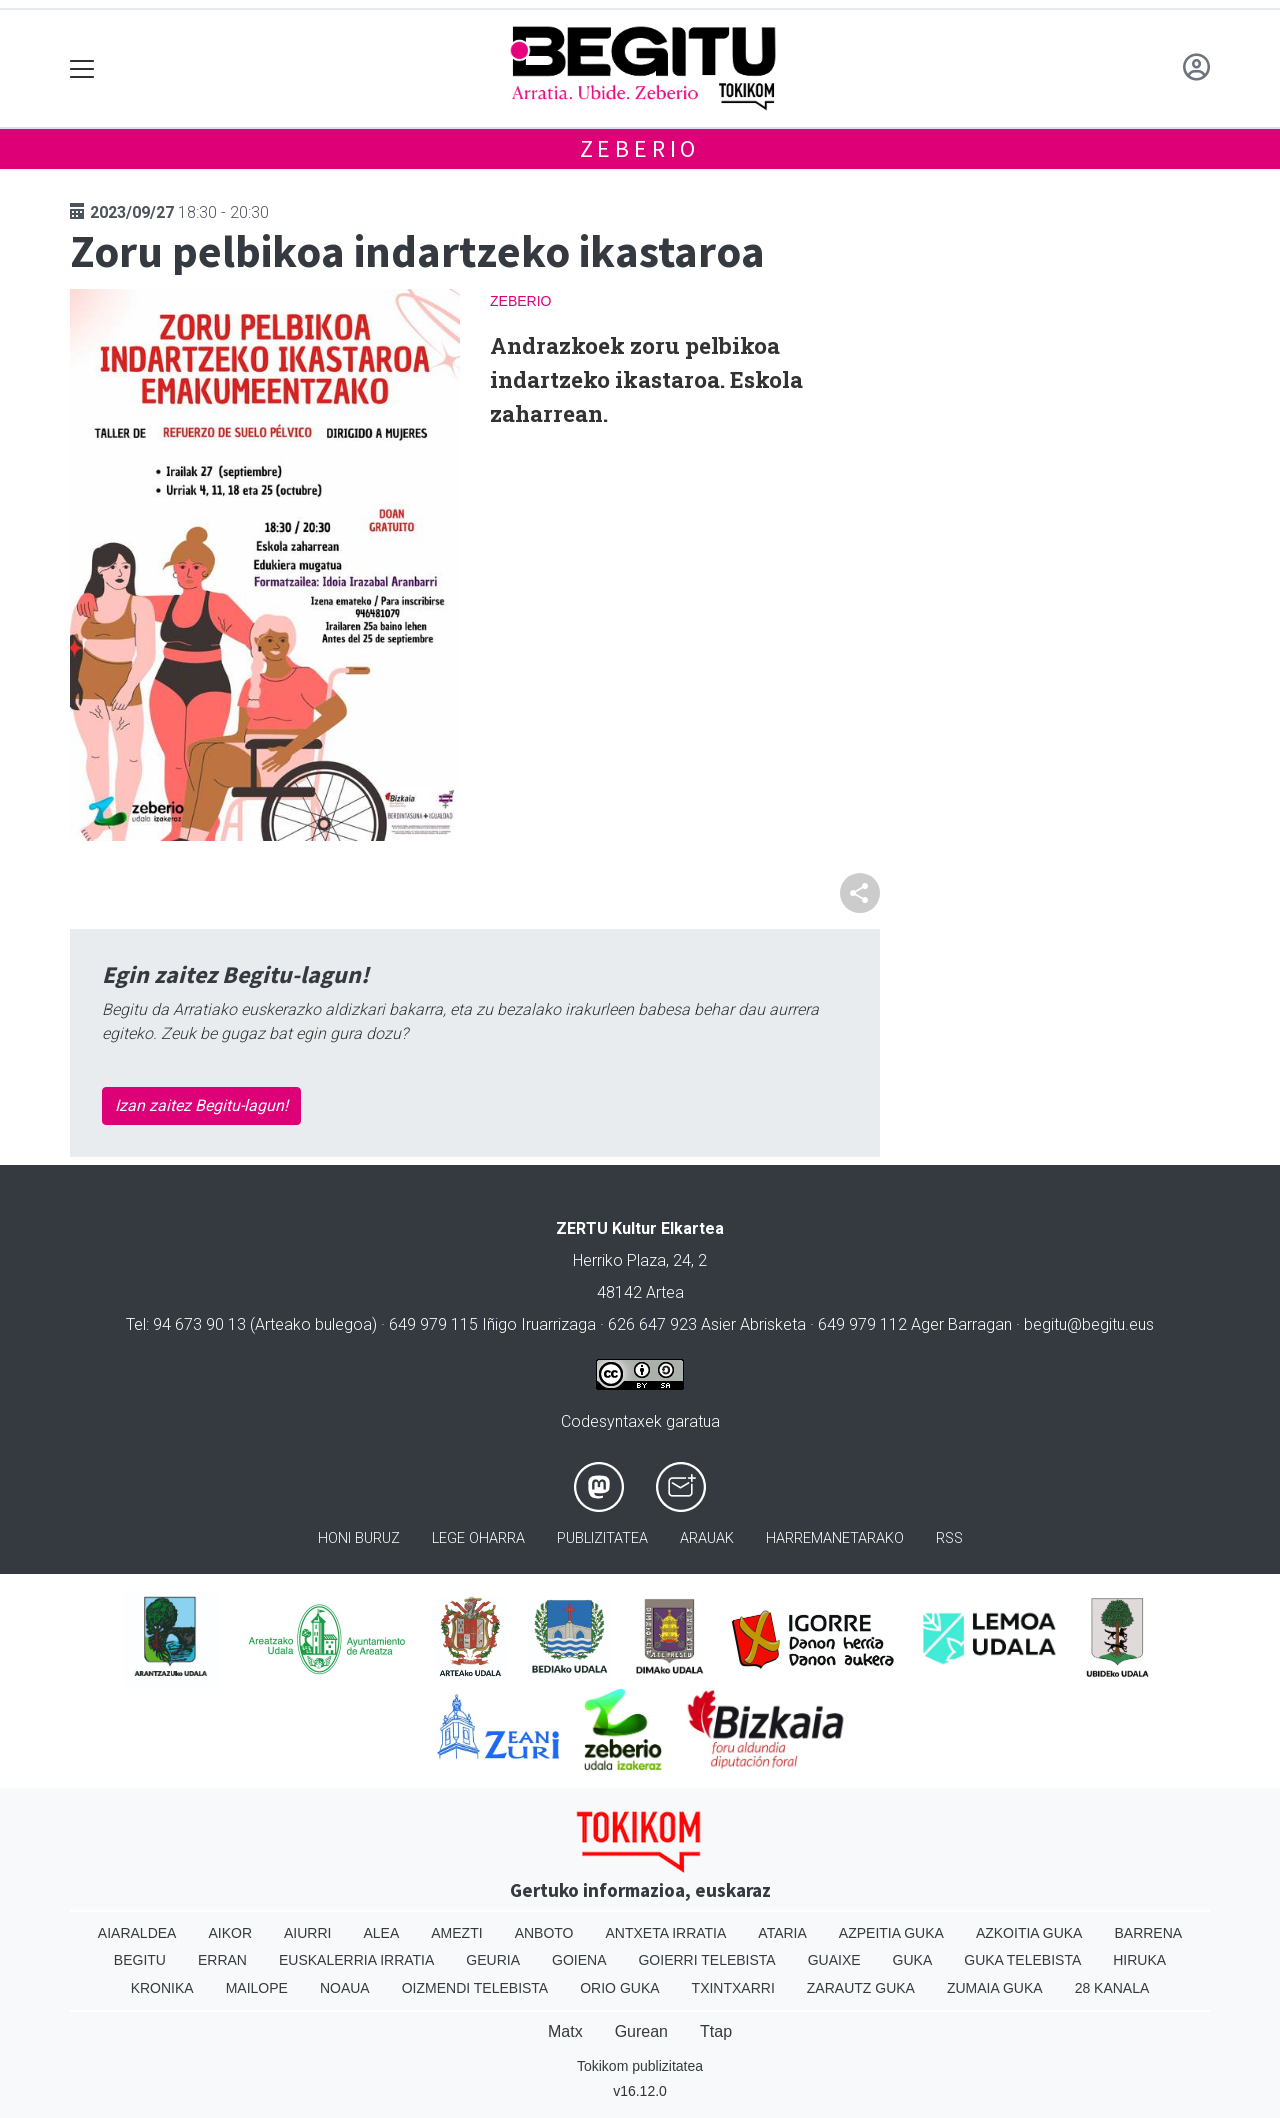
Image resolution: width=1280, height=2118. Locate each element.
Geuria (493, 1960)
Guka (913, 1960)
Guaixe (834, 1960)
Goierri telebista (706, 1960)
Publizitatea (602, 1538)
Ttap (716, 2031)
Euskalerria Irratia (356, 1960)
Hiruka (1139, 1960)
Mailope (257, 1988)
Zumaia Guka (995, 1988)
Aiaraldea (137, 1933)
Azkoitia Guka (1029, 1933)
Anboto (544, 1933)
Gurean (641, 2031)
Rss (949, 1538)
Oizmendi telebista (475, 1988)
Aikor (230, 1933)
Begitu (140, 1960)
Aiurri (307, 1933)
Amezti (456, 1933)
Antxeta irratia (666, 1933)
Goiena (579, 1960)
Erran (222, 1960)
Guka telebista (1022, 1960)
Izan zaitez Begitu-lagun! (201, 1105)
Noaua (345, 1988)
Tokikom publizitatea (640, 2066)
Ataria (782, 1933)
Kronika (162, 1988)
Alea (381, 1933)
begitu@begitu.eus (1089, 1324)
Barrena (1148, 1933)
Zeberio (640, 148)
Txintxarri (733, 1988)
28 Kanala (1112, 1988)
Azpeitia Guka (891, 1933)
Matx (565, 2031)
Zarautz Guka (861, 1988)
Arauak (707, 1538)
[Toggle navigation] (82, 68)
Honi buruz (359, 1538)
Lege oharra (478, 1538)
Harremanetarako (835, 1538)
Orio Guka (619, 1988)
